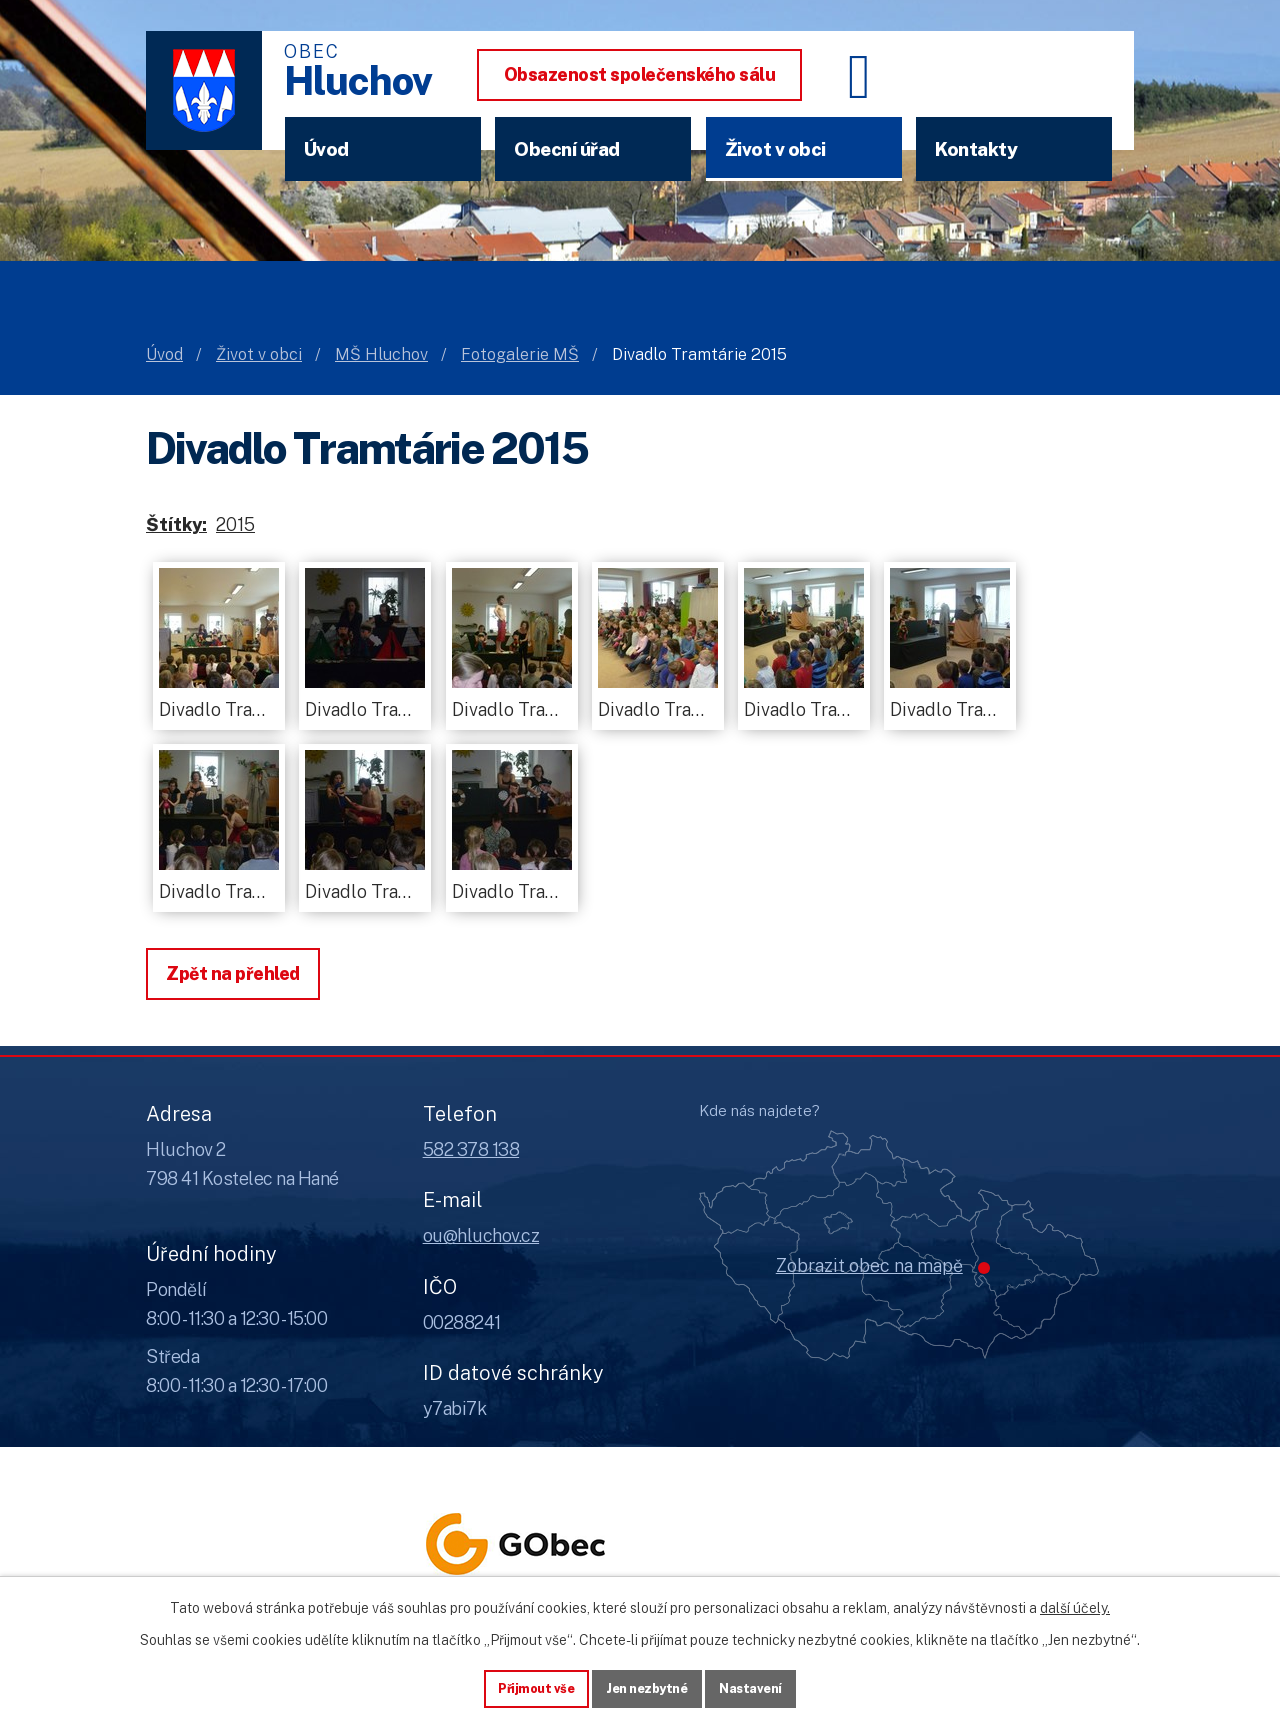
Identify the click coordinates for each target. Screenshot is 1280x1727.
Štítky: (176, 524)
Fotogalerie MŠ (520, 354)
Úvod (326, 149)
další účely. (1075, 1603)
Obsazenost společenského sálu (640, 74)
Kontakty (976, 149)
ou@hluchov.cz (481, 1235)
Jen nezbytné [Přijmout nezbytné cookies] (647, 1686)
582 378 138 (471, 1149)
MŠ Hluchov (381, 354)
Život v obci (775, 149)
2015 (235, 524)
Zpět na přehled (233, 973)
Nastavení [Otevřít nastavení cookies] (761, 1686)
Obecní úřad (567, 149)
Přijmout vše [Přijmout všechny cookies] (526, 1686)
